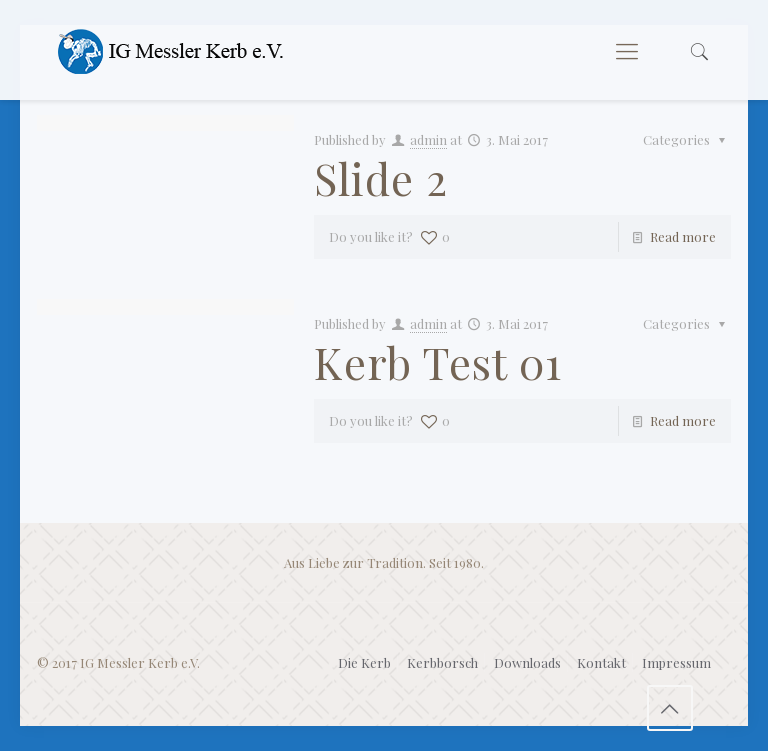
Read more (683, 236)
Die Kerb (364, 662)
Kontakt (601, 662)
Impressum (676, 662)
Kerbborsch (442, 662)
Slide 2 (381, 178)
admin (428, 139)
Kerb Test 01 (438, 362)
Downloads (527, 662)
